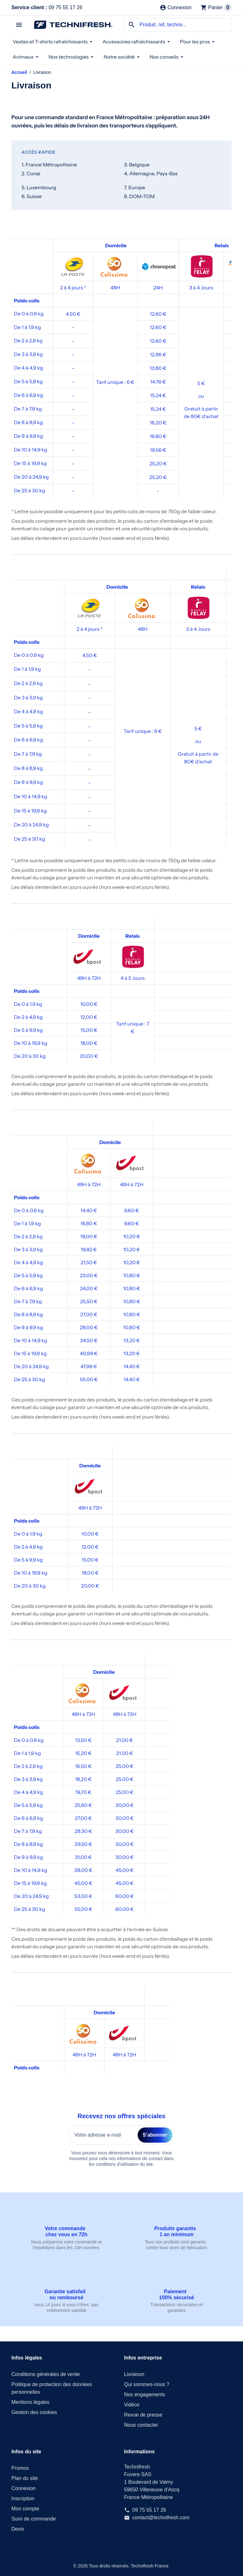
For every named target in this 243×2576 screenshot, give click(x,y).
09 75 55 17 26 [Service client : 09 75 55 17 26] (149, 2510)
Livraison (134, 2374)
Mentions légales (30, 2402)
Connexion (23, 2488)
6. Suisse (32, 196)
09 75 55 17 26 (46, 7)
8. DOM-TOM (139, 196)
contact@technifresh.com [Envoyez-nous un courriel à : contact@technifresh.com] (161, 2517)
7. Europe (134, 187)
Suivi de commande (33, 2518)
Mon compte (25, 2508)
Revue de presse (143, 2414)
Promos (20, 2468)
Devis (17, 2529)
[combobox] (178, 24)
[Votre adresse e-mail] (103, 2135)
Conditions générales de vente (45, 2374)
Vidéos (132, 2404)
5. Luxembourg (39, 187)
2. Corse (31, 173)
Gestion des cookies (34, 2412)
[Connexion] (176, 7)
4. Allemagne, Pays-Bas (151, 173)
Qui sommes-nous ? (146, 2384)
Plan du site (24, 2478)
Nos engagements (144, 2394)
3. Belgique (137, 164)
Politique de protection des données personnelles (51, 2388)
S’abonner (155, 2135)
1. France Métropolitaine (49, 164)
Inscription (22, 2498)
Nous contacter (141, 2425)
